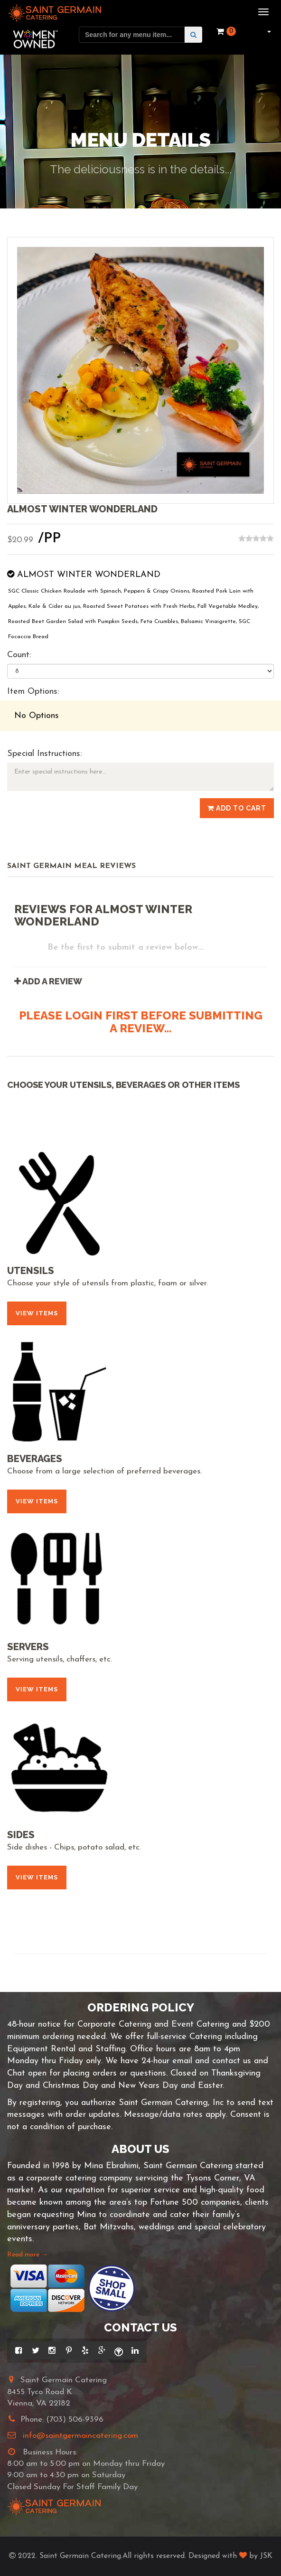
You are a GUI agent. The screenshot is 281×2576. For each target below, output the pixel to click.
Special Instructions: (44, 753)
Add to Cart (236, 808)
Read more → (27, 2254)
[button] (268, 31)
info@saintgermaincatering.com (80, 2436)
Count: (19, 655)
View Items (37, 1313)
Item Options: (33, 691)
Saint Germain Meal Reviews (71, 866)
